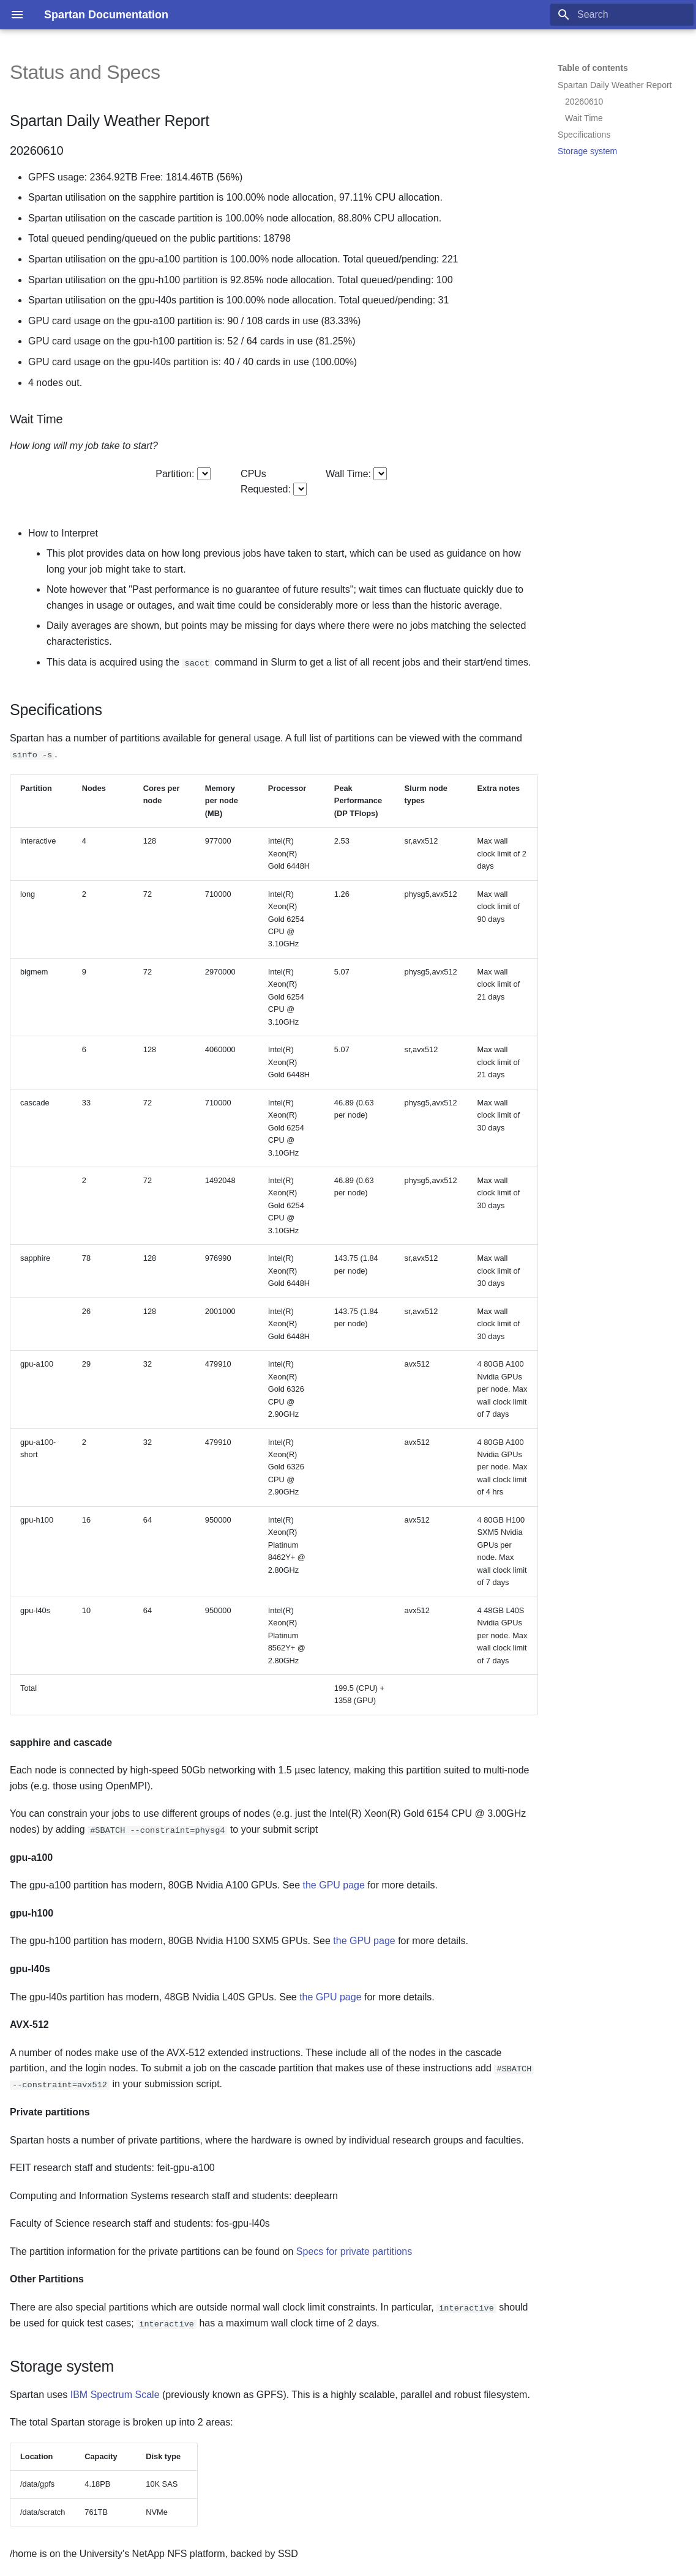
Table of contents (593, 68)
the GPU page (334, 1885)
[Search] (622, 15)
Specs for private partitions (354, 2251)
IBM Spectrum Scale (115, 2394)
